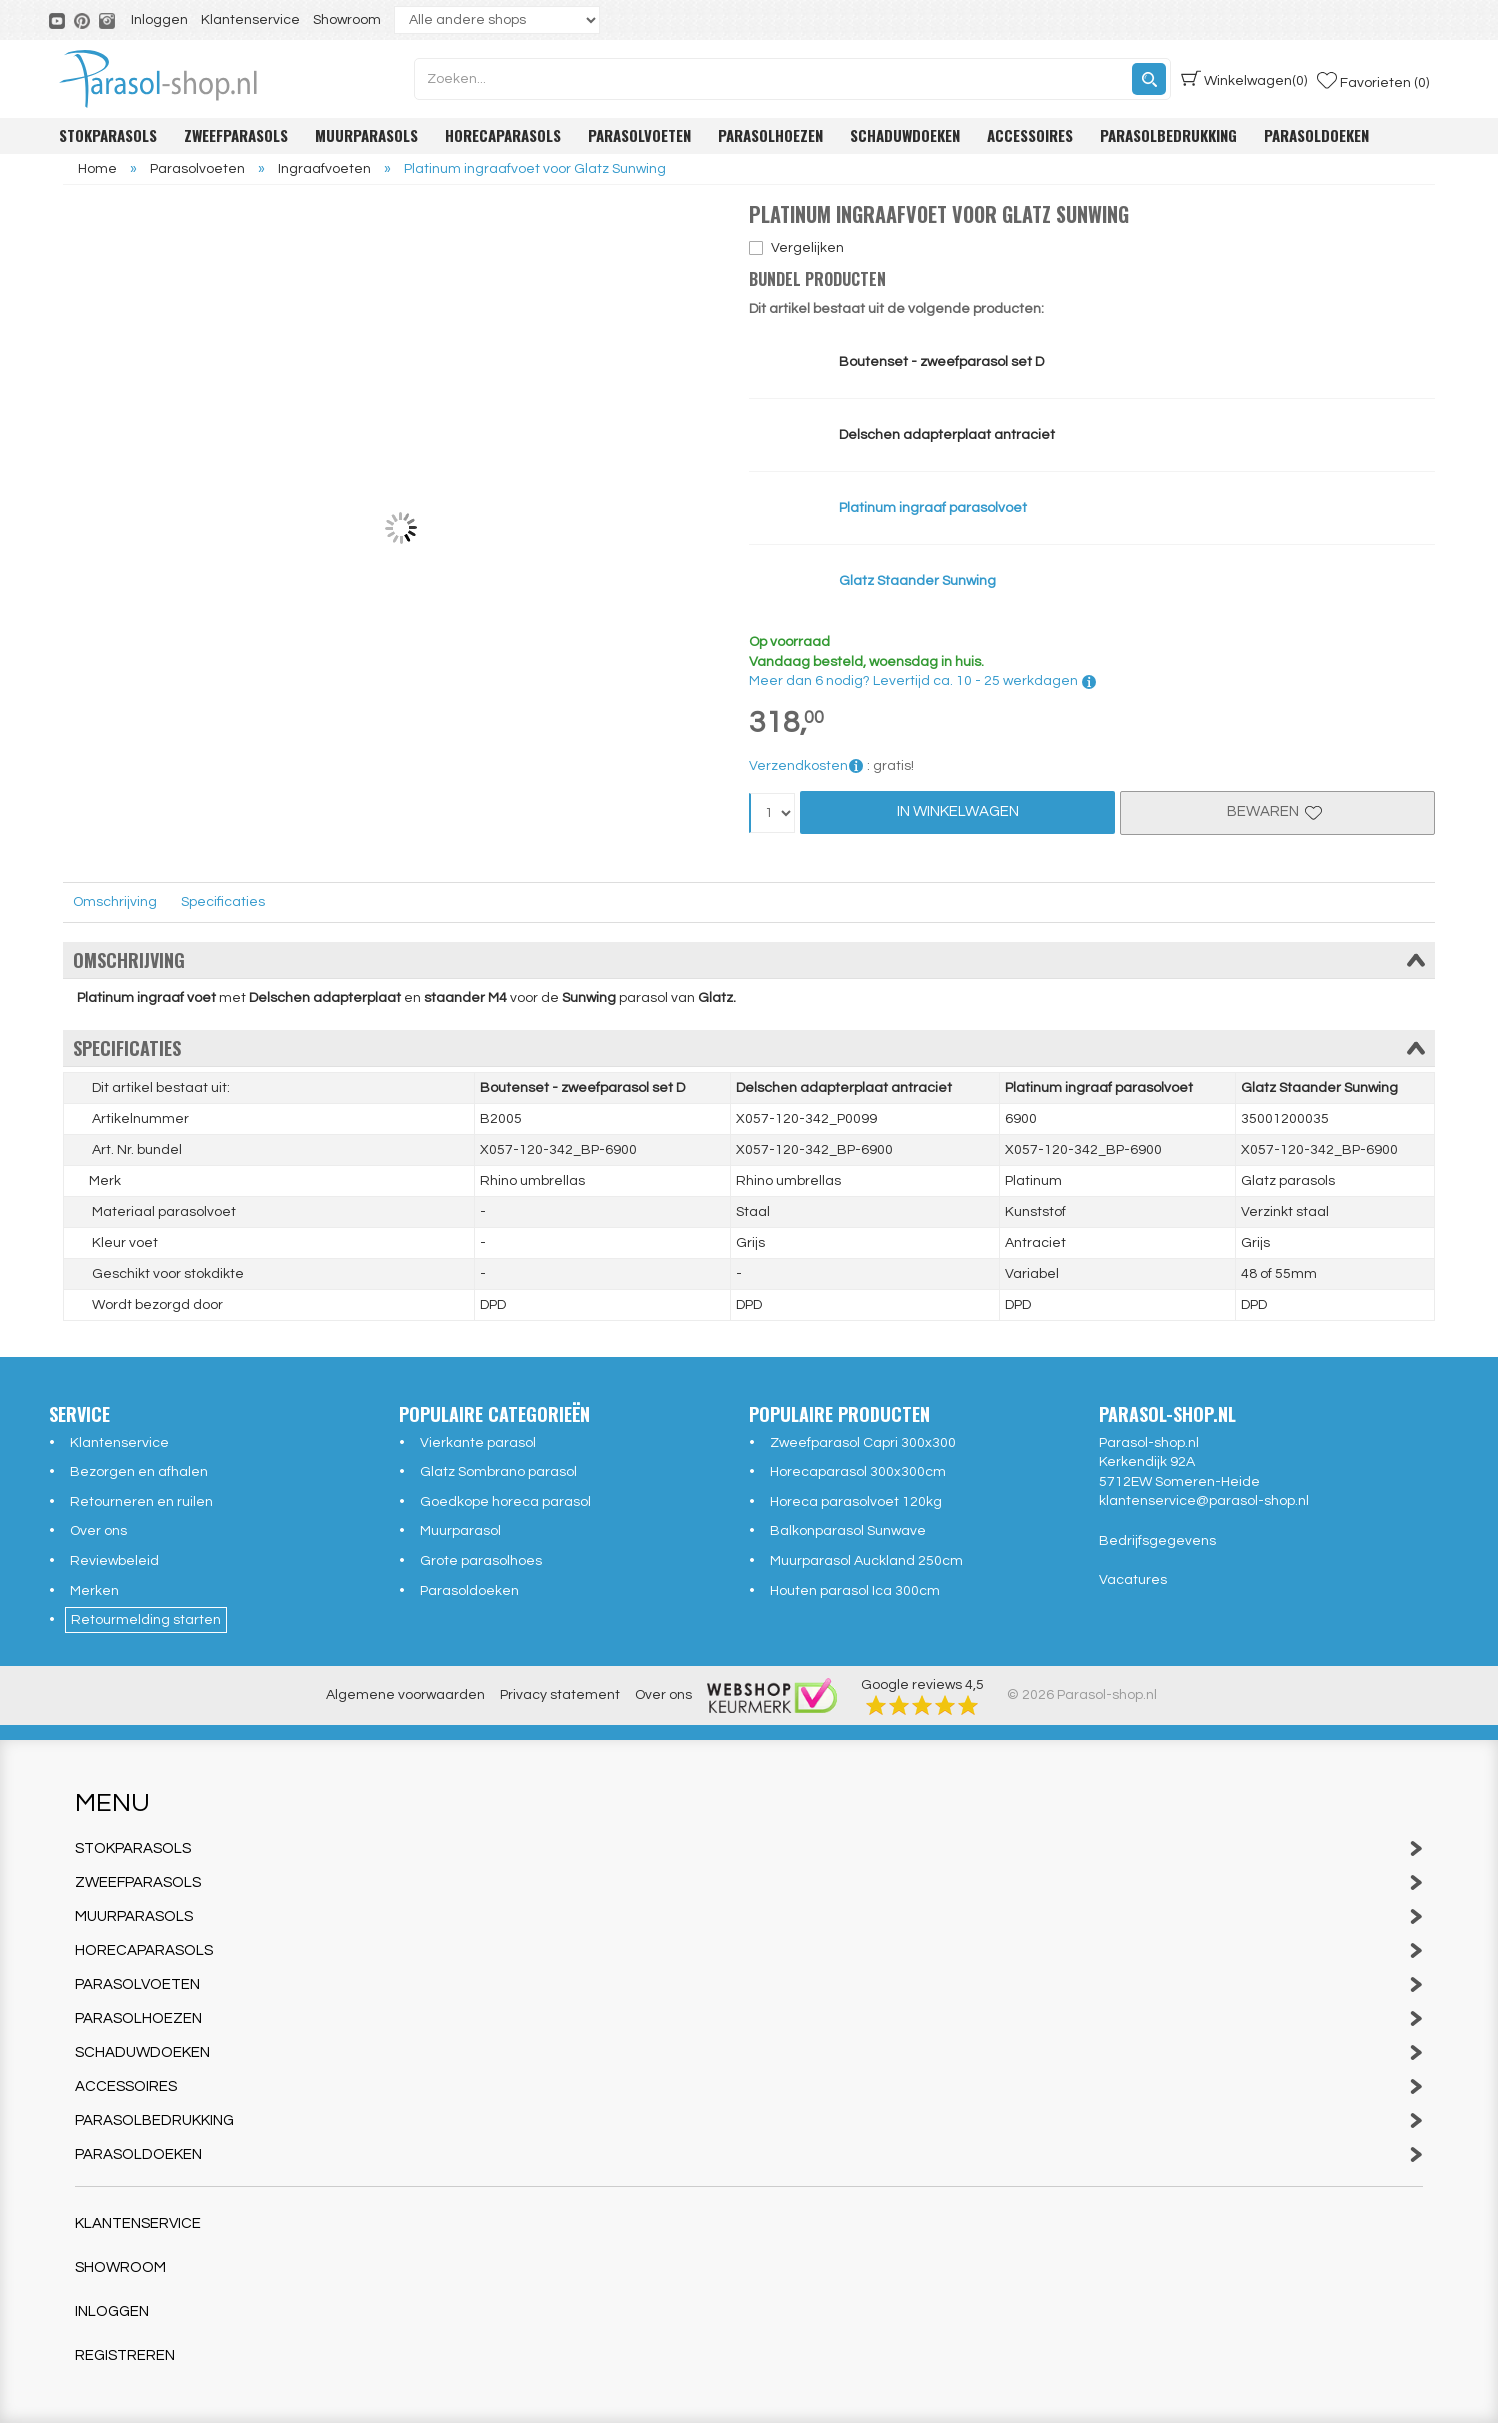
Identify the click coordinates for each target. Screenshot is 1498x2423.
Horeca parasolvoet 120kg (856, 1502)
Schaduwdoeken (905, 135)
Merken (94, 1591)
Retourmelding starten (146, 1620)
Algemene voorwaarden (405, 1695)
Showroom (347, 20)
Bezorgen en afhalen (139, 1472)
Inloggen (159, 20)
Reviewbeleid (114, 1561)
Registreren (125, 2355)
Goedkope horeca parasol (505, 1502)
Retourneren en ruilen (141, 1502)
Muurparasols (366, 135)
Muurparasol (460, 1531)
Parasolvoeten (639, 135)
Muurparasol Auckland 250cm (866, 1561)
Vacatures (1133, 1580)
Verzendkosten (806, 766)
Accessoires (1030, 135)
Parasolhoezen (770, 135)
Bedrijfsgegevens (1157, 1541)
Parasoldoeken (1316, 135)
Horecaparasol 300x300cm (858, 1472)
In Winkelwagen (958, 811)
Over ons (98, 1531)
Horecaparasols (503, 135)
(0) (1244, 79)
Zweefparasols (236, 135)
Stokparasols (108, 135)
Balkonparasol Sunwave (848, 1531)
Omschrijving (115, 902)
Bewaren (1277, 811)
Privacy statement (560, 1695)
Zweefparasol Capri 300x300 (863, 1443)
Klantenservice (250, 20)
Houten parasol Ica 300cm (855, 1591)
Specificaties (223, 902)
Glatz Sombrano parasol (498, 1472)
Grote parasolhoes (481, 1561)
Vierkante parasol (478, 1443)
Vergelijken (807, 248)
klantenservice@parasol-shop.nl (1204, 1501)
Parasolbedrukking (1168, 135)
